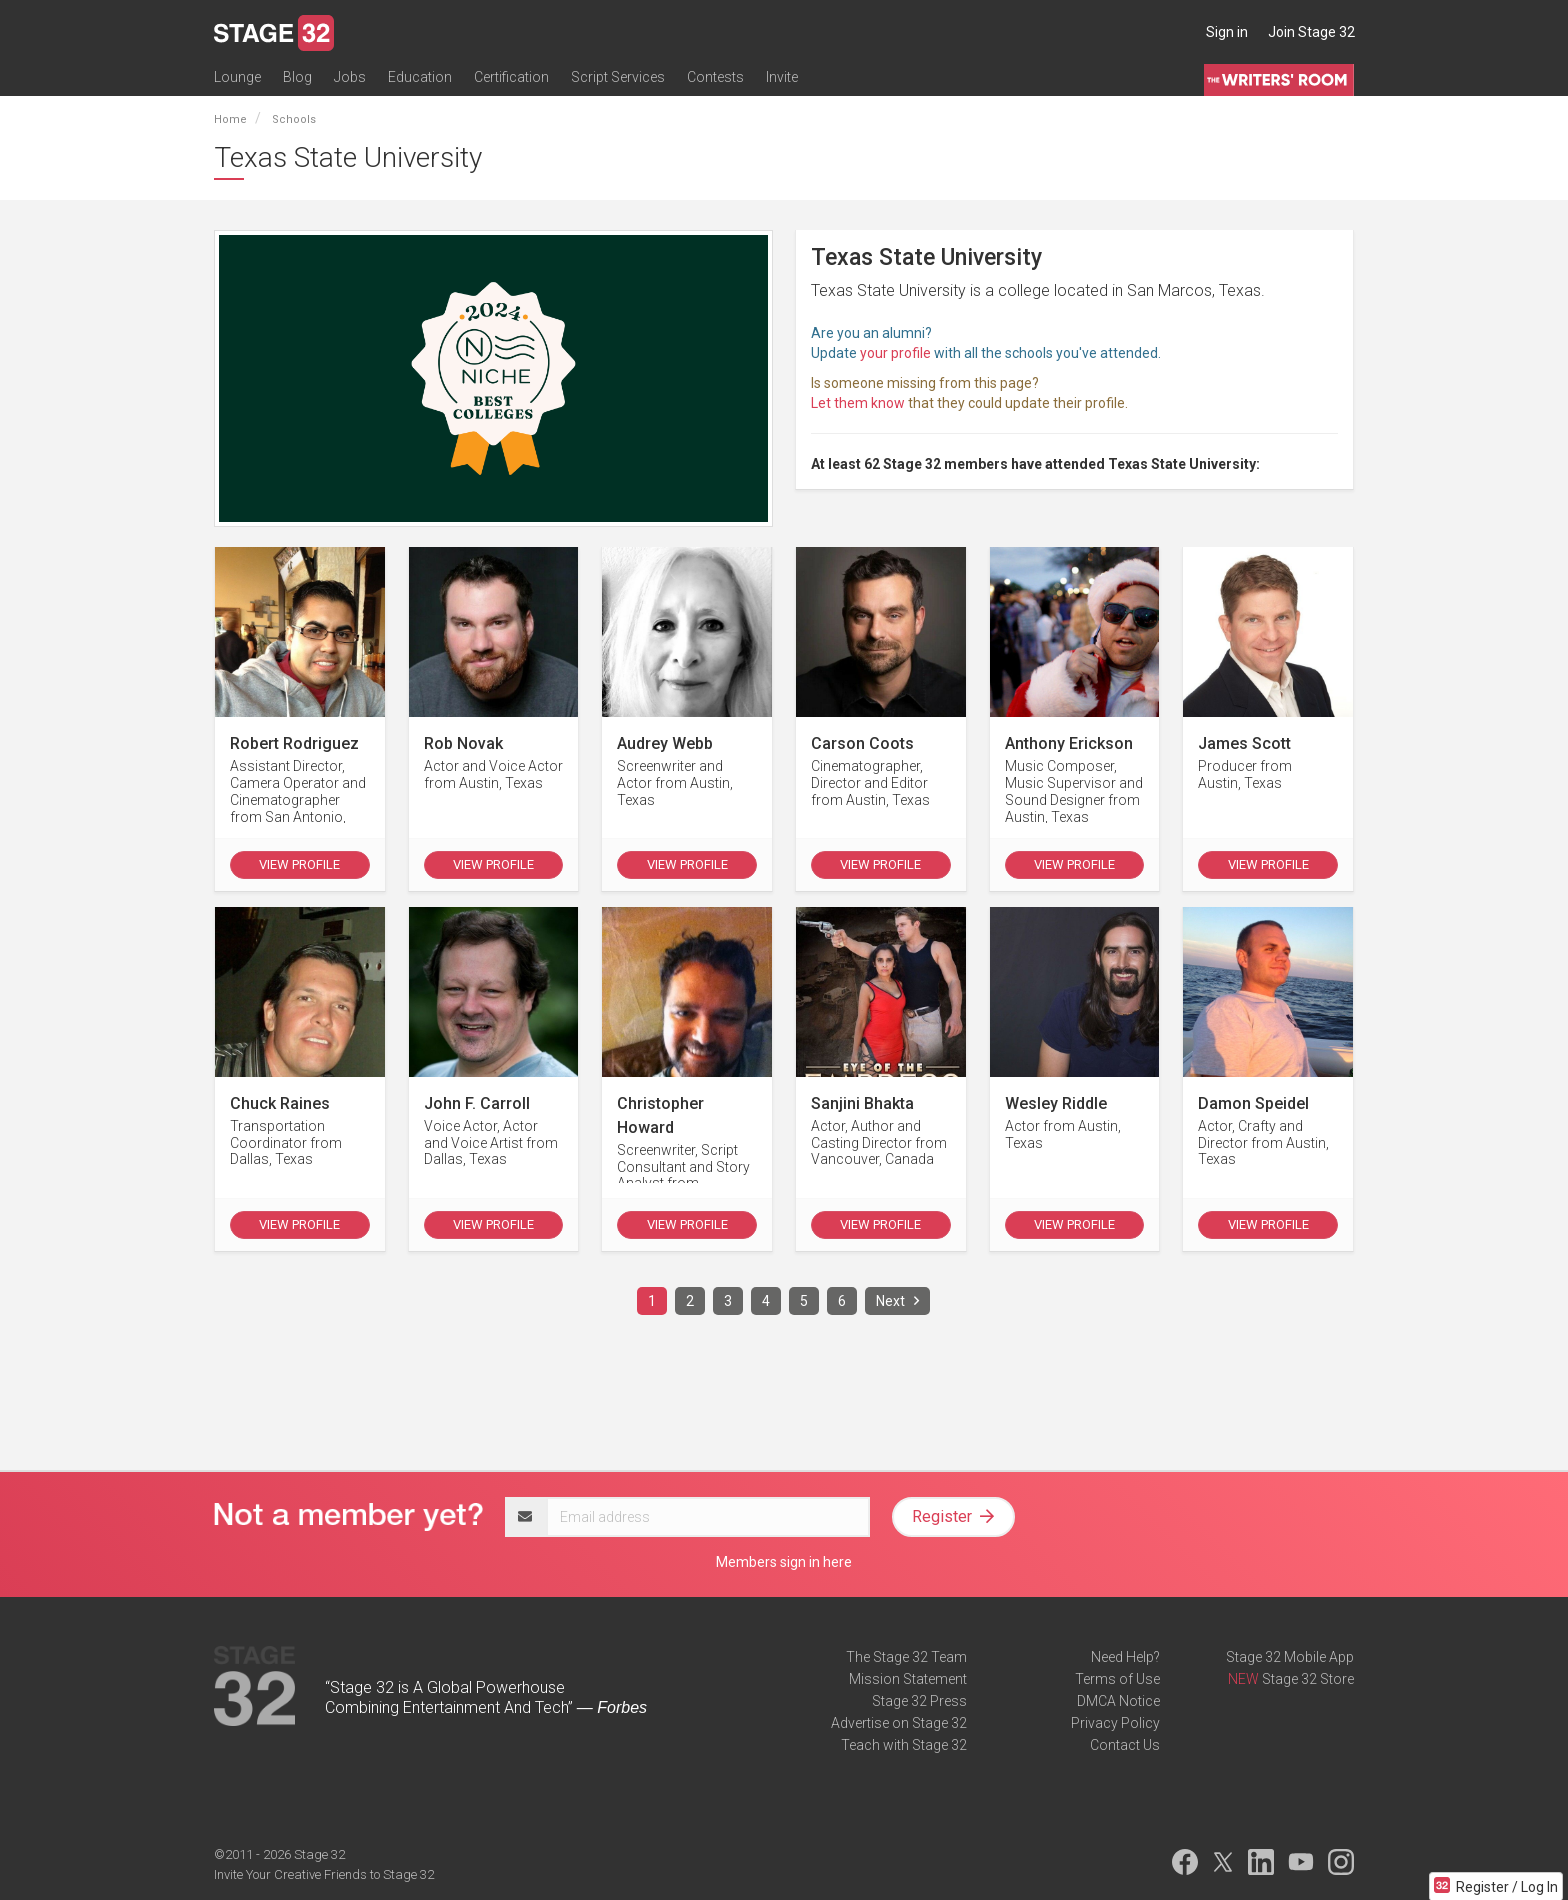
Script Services (618, 77)
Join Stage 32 (1311, 32)
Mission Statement (908, 1679)
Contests (715, 77)
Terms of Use (1117, 1679)
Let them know (858, 403)
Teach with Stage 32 (904, 1745)
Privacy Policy (1115, 1723)
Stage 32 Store (1308, 1679)
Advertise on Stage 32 (899, 1723)
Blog (297, 77)
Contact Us (1125, 1745)
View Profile (299, 864)
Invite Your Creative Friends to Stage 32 (324, 1874)
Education (420, 77)
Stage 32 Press (919, 1701)
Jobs (350, 77)
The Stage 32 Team (906, 1657)
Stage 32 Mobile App (1290, 1657)
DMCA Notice (1118, 1701)
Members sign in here (784, 1562)
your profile (895, 353)
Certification (511, 77)
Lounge (237, 77)
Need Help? (1125, 1657)
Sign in (1227, 32)
